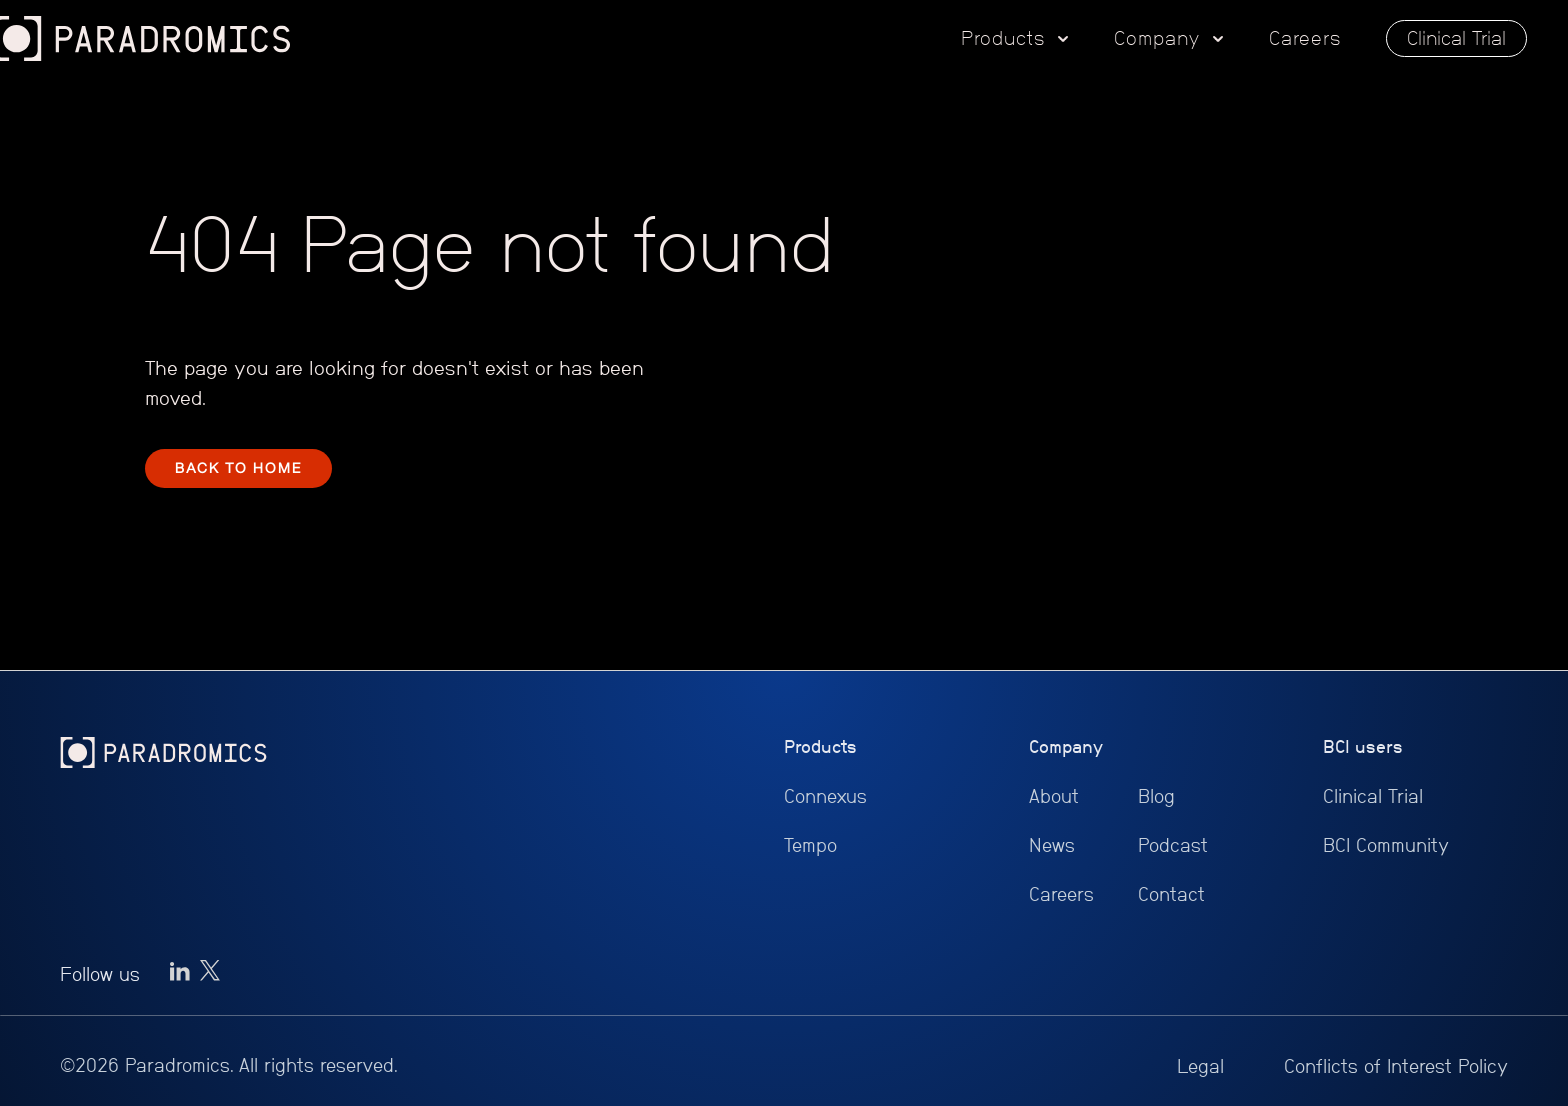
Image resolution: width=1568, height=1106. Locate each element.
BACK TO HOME (238, 468)
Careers (1305, 38)
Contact (1171, 894)
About (1054, 796)
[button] (1015, 39)
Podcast (1173, 845)
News (1052, 845)
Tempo (810, 845)
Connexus (825, 796)
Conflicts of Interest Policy (1396, 1066)
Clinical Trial (1456, 38)
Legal (1200, 1066)
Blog (1156, 796)
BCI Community (1386, 845)
